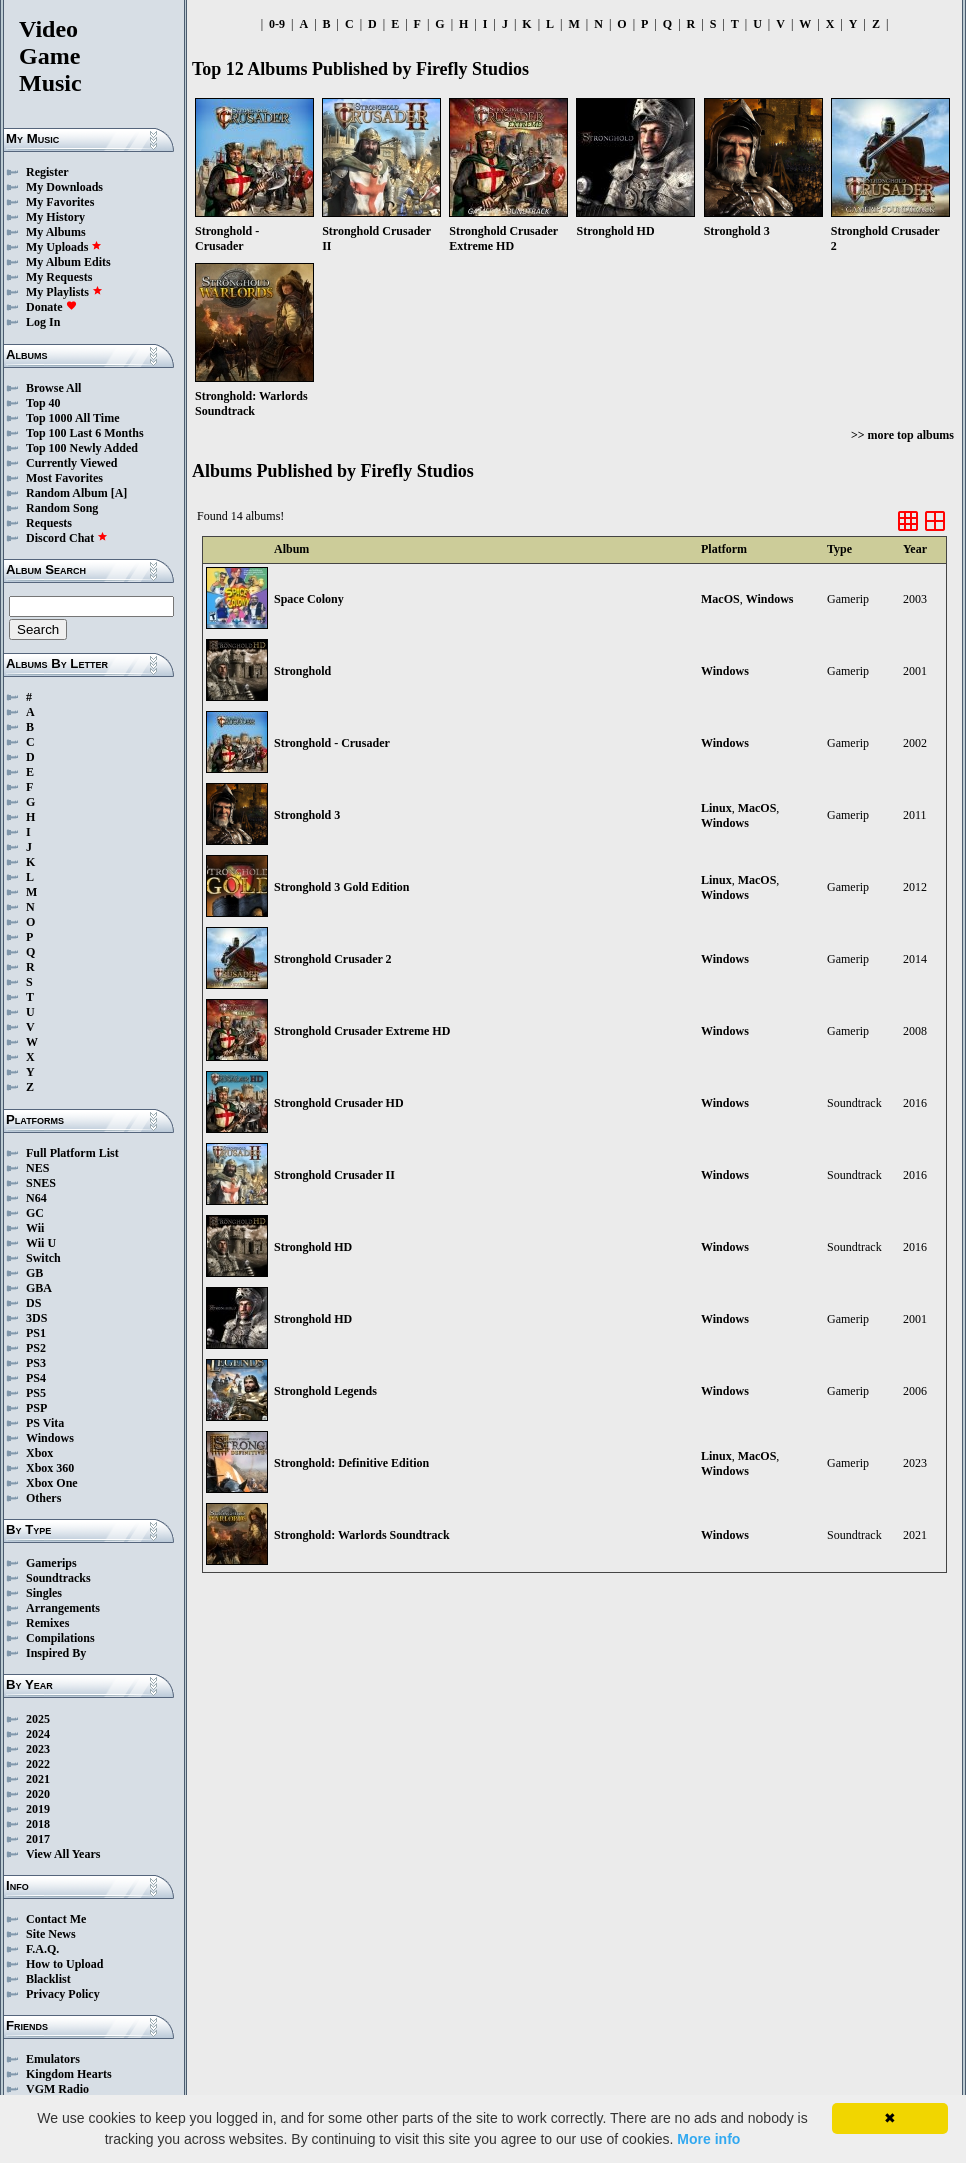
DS (33, 1303)
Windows (50, 1438)
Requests (49, 523)
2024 (38, 1734)
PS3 (36, 1363)
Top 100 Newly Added (82, 448)
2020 (38, 1794)
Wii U (41, 1243)
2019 (38, 1809)
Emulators (53, 2059)
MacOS (720, 599)
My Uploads (64, 247)
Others (43, 1498)
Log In (43, 322)
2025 (38, 1719)
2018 (38, 1824)
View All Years (63, 1854)
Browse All (53, 388)
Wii (35, 1228)
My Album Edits (68, 262)
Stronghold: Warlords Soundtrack (362, 1535)
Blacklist (48, 1979)
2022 (38, 1764)
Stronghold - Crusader (332, 743)
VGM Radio (57, 2089)
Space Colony (309, 599)
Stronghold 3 (307, 815)
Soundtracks (58, 1578)
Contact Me (56, 1919)
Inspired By (56, 1653)
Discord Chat (67, 538)
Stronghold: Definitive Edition (351, 1463)
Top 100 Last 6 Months (85, 433)
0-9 (277, 24)
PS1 (36, 1333)
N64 (36, 1198)
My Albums (56, 232)
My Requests (59, 277)
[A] (119, 493)
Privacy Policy (63, 1994)
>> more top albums (902, 435)
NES (37, 1168)
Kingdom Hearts (69, 2074)
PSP (36, 1408)
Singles (44, 1593)
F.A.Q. (42, 1949)
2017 (38, 1839)
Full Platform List (72, 1153)
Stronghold (302, 671)
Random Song (62, 508)
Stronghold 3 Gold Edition (342, 887)
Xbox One (52, 1483)
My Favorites (60, 202)
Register (47, 172)
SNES (41, 1183)
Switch (43, 1258)
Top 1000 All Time (72, 418)
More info (708, 2139)
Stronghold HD (313, 1247)
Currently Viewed (71, 463)
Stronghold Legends (325, 1391)
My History (55, 217)
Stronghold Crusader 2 (333, 959)
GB (34, 1273)
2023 (38, 1749)
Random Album (67, 493)
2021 (38, 1779)
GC (35, 1213)
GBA (39, 1288)
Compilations (60, 1638)
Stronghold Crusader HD (339, 1103)
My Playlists (64, 292)
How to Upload (64, 1964)
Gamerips (51, 1563)
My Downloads (64, 187)
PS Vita (45, 1423)
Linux (716, 808)
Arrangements (63, 1608)
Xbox (39, 1453)
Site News (51, 1934)
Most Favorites (64, 478)
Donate (51, 307)
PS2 (36, 1348)
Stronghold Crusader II (334, 1175)
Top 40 (43, 403)
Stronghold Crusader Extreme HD (362, 1031)
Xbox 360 (50, 1468)
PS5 (36, 1393)
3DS (36, 1318)
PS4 (36, 1378)
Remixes (47, 1623)
